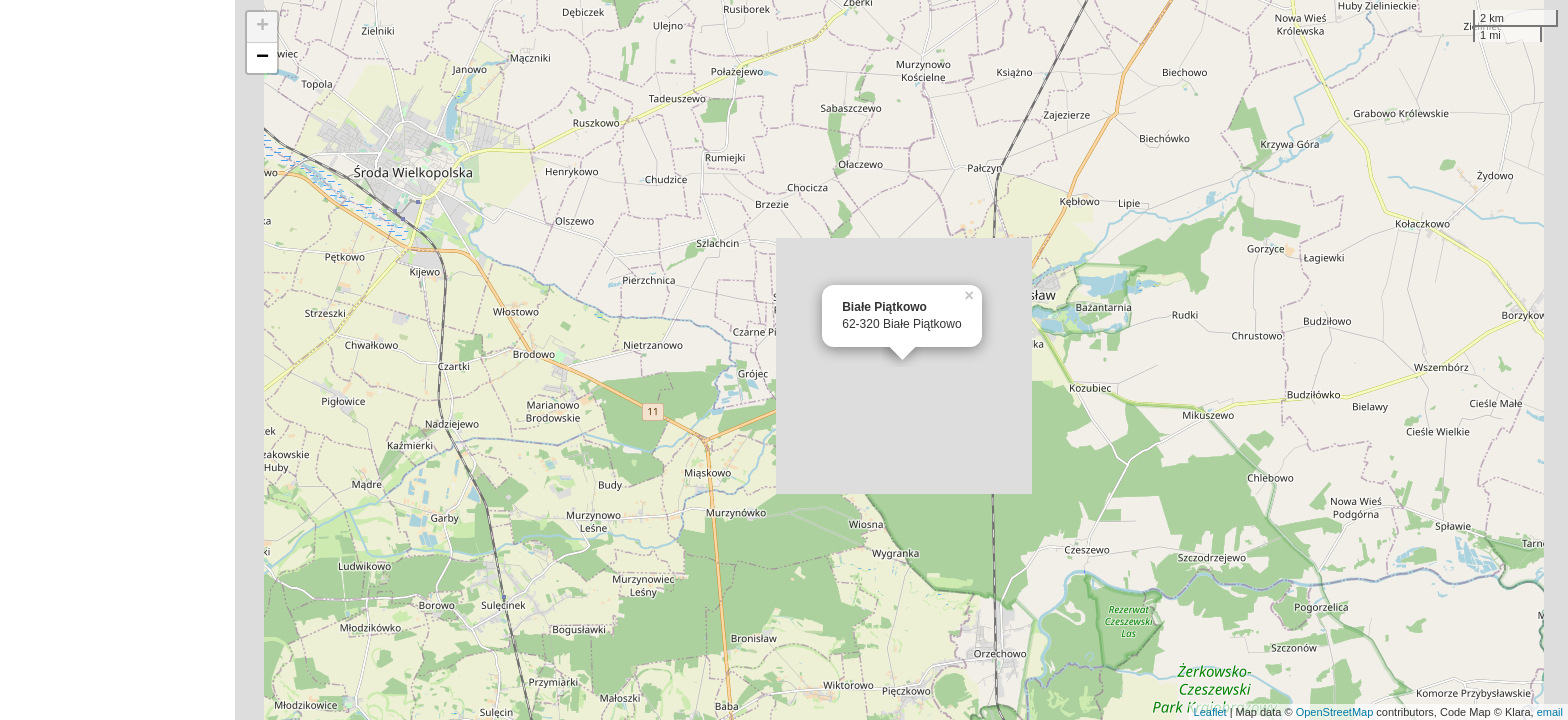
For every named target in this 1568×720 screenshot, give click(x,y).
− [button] (262, 58)
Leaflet (1210, 712)
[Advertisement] (117, 360)
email (1550, 712)
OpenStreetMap (1335, 712)
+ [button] (262, 27)
